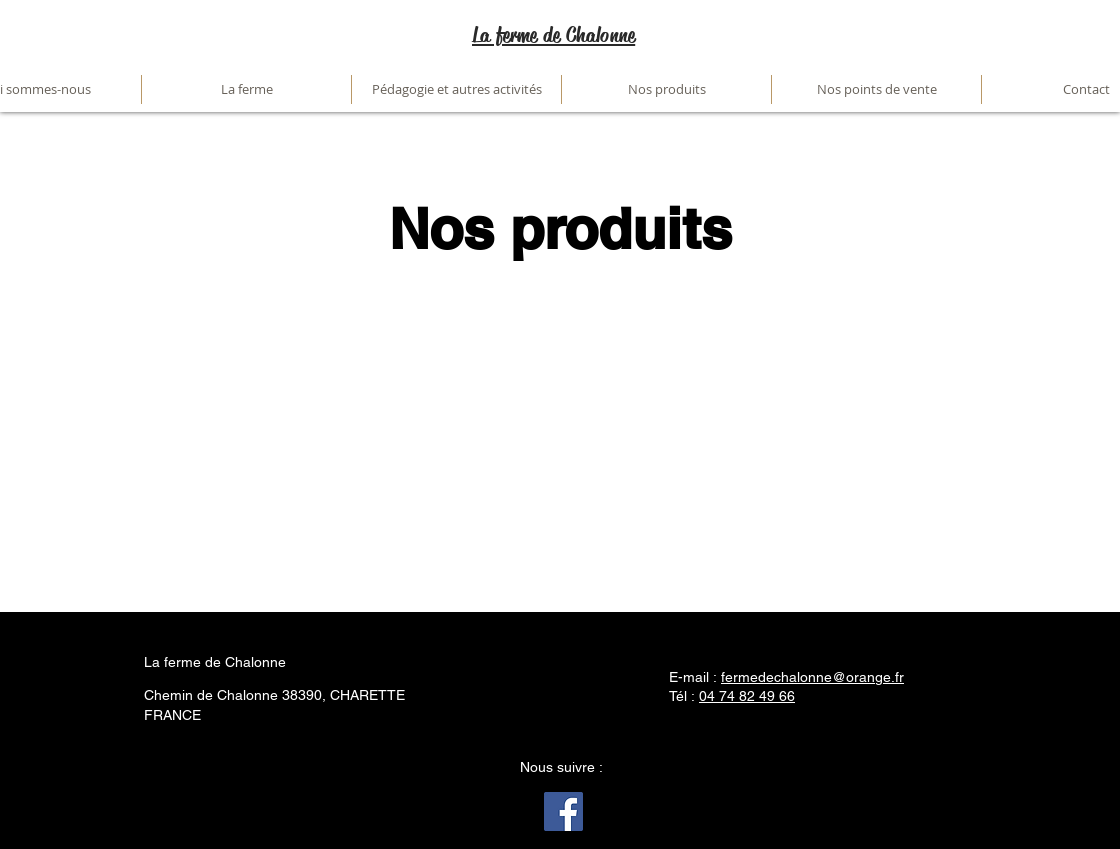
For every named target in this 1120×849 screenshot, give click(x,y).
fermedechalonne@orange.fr (812, 677)
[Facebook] (563, 811)
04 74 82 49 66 (747, 696)
